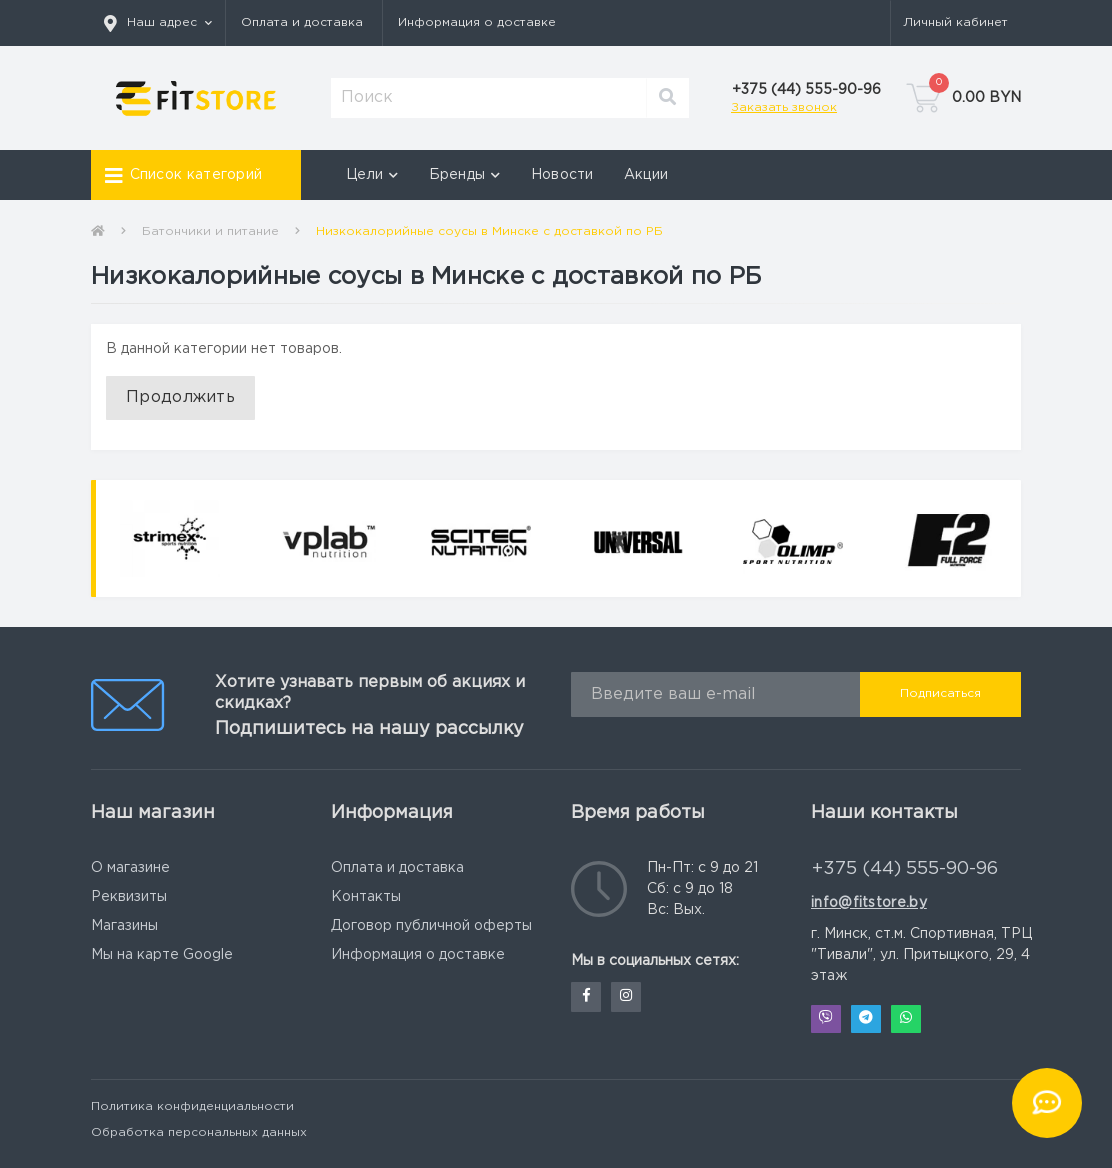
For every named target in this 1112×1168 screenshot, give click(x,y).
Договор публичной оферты (431, 926)
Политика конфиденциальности (192, 1106)
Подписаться (940, 693)
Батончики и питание (210, 231)
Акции (646, 175)
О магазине (130, 868)
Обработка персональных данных (199, 1132)
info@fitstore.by (869, 903)
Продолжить (180, 397)
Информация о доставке (477, 22)
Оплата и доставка (302, 22)
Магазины (124, 926)
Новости (562, 175)
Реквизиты (129, 897)
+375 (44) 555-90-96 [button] (905, 869)
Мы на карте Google (162, 955)
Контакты (366, 897)
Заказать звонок (784, 107)
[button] (158, 23)
